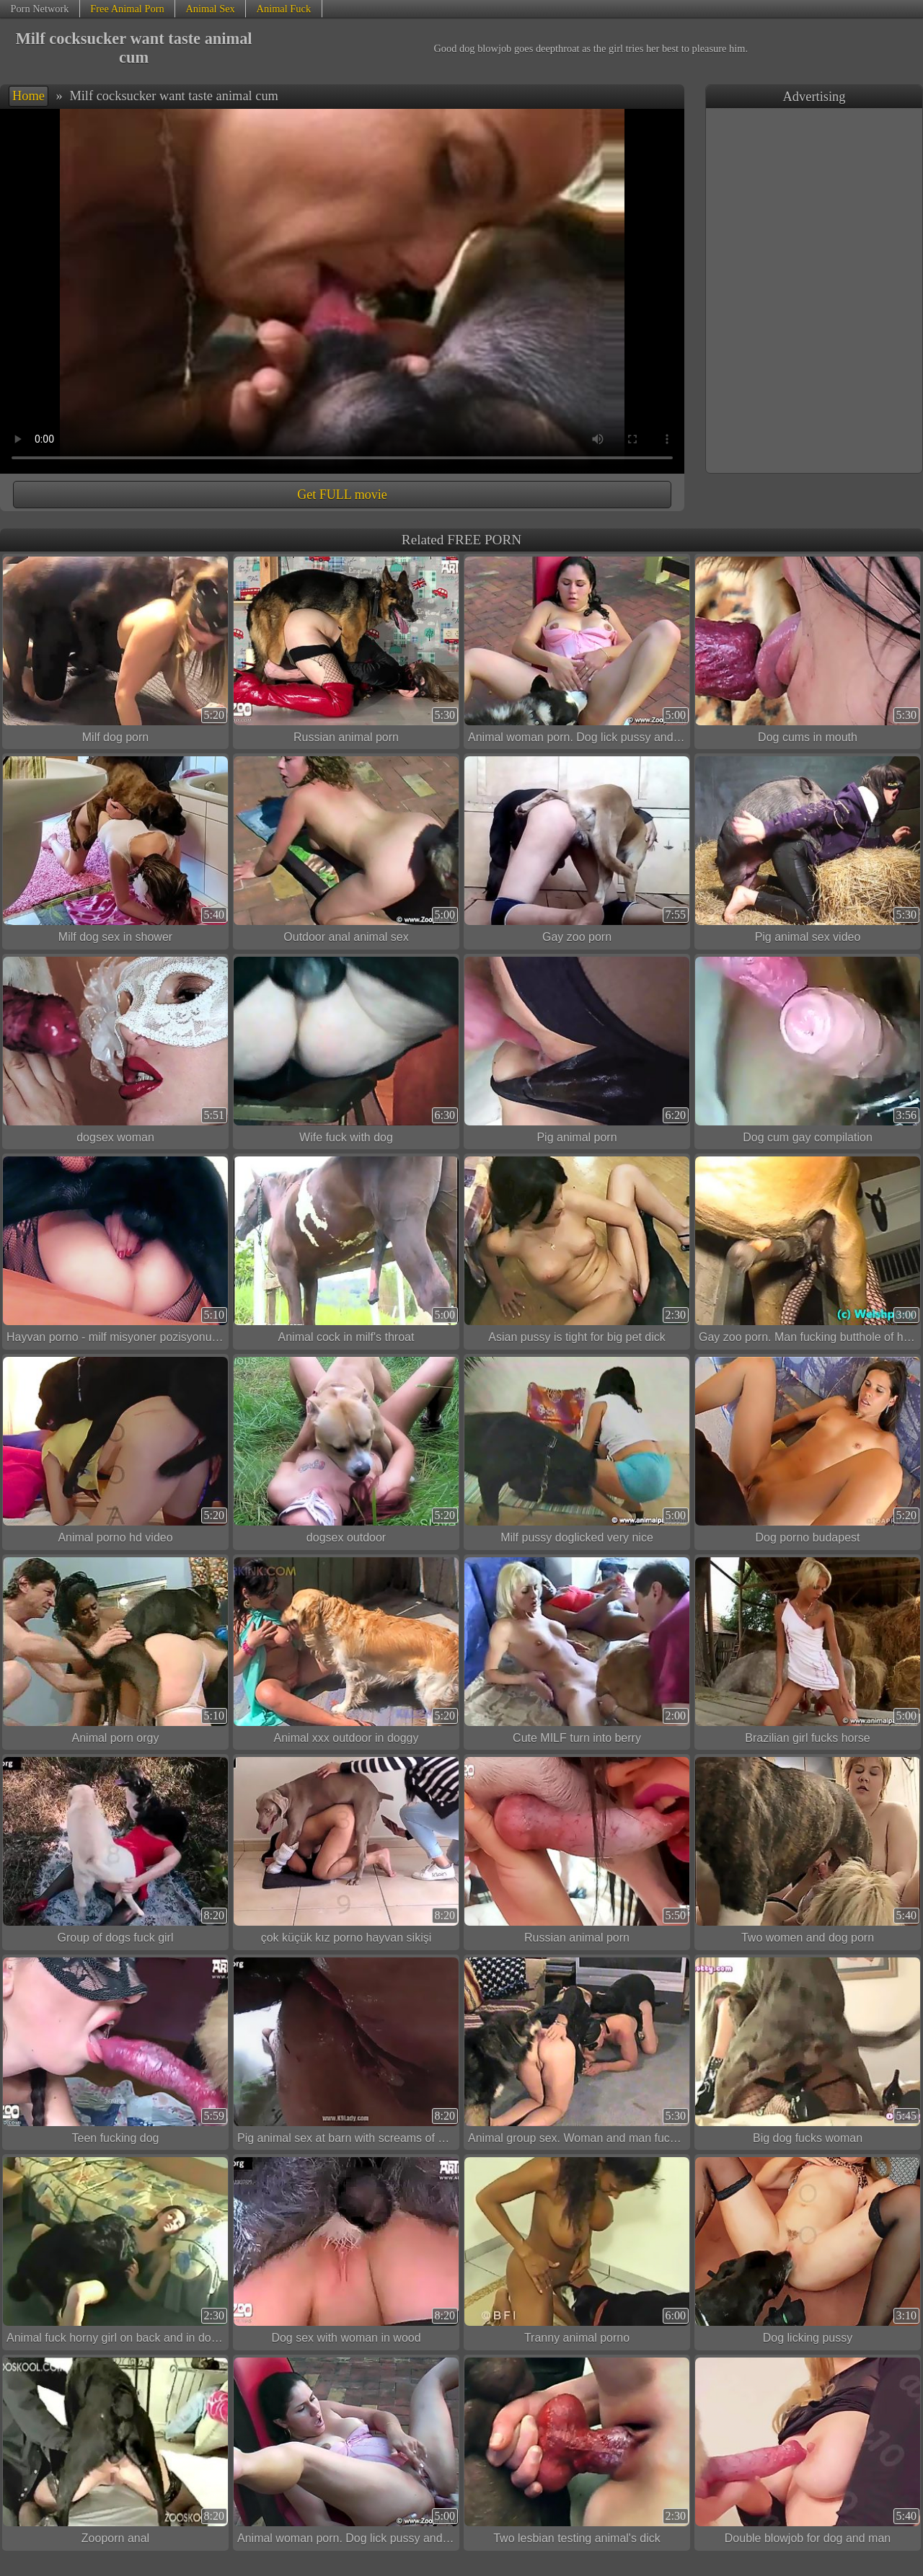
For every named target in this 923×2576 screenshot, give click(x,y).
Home (28, 96)
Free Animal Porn (127, 8)
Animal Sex (209, 8)
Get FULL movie (342, 494)
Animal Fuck (284, 8)
